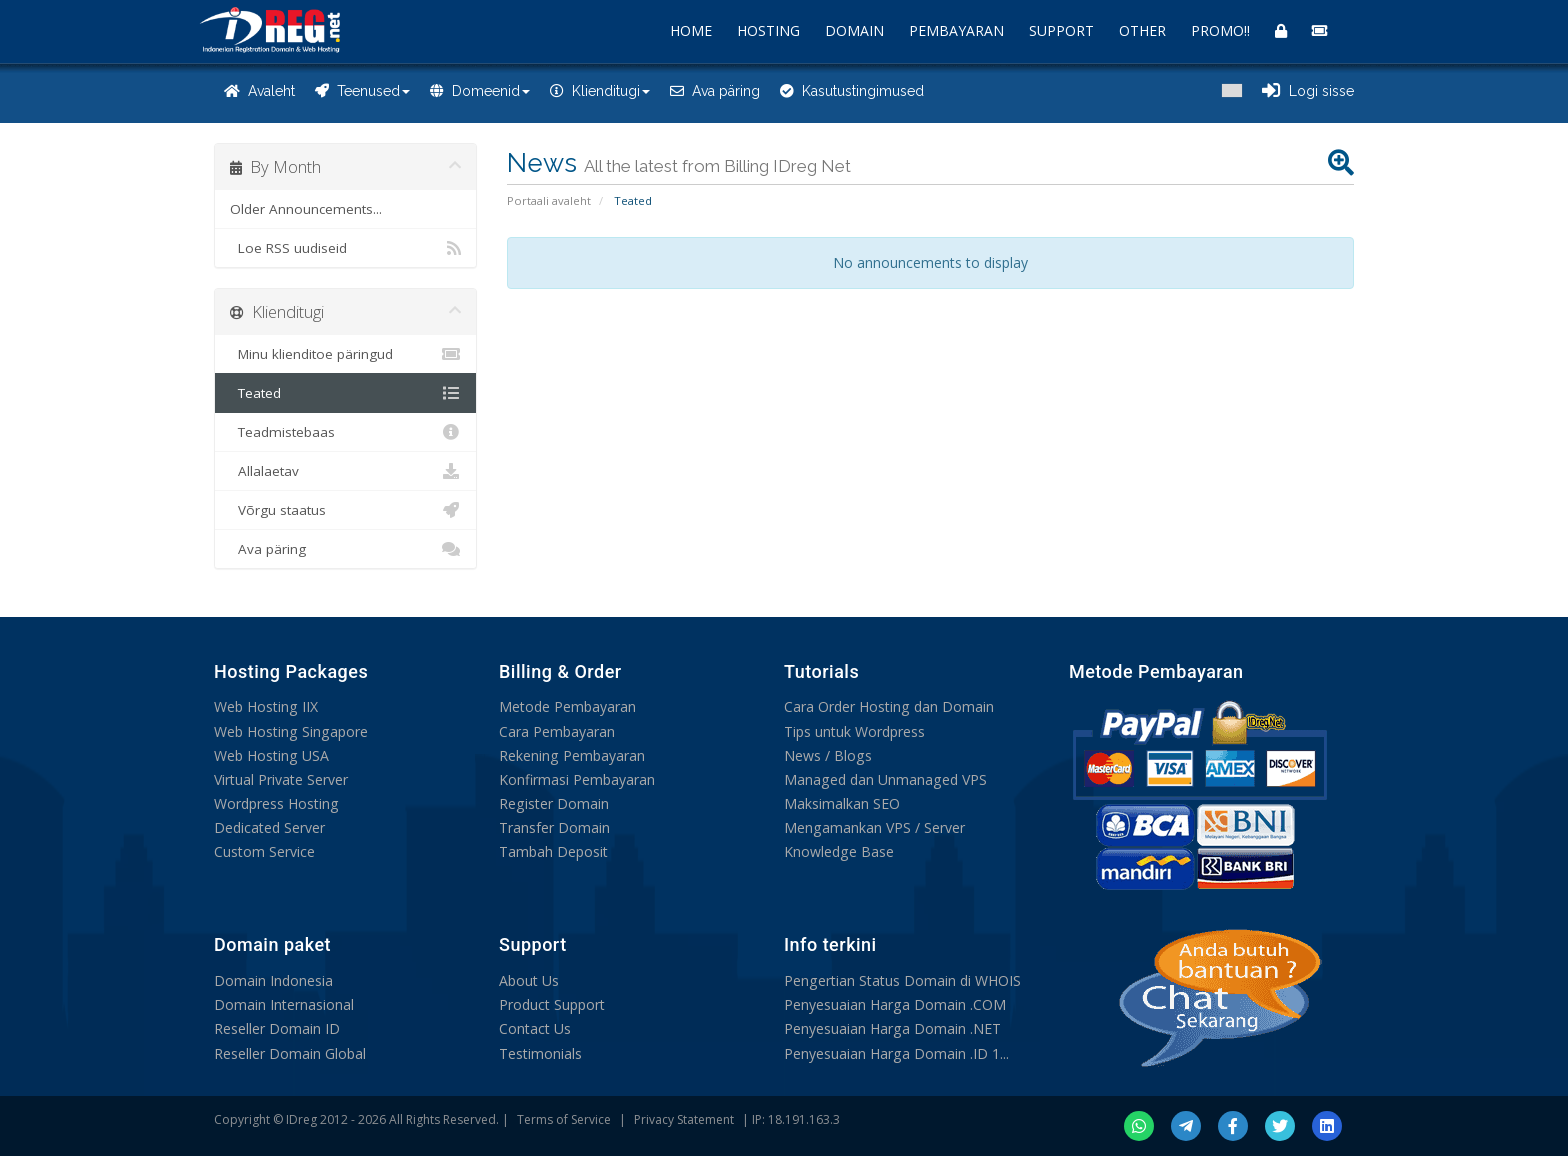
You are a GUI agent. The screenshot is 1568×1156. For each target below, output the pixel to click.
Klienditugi (600, 91)
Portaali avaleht (549, 200)
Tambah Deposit (553, 850)
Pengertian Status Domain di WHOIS (902, 980)
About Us (529, 980)
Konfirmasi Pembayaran (577, 778)
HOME (691, 30)
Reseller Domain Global (290, 1052)
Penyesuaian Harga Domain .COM (894, 1004)
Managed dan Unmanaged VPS (884, 778)
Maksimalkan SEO (842, 802)
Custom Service (264, 850)
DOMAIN (854, 30)
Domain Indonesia (273, 980)
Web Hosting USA (271, 754)
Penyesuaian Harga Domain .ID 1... (896, 1052)
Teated (345, 393)
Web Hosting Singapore (290, 730)
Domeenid (480, 91)
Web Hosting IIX (265, 706)
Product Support (552, 1004)
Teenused (362, 91)
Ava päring (715, 91)
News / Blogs (827, 754)
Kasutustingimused (852, 91)
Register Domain (553, 802)
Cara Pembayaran (557, 730)
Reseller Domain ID (277, 1028)
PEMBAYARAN (956, 30)
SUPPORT (1061, 30)
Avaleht (259, 91)
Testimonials (540, 1052)
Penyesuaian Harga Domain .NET (892, 1028)
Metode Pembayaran (567, 706)
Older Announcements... (306, 209)
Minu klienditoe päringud (345, 354)
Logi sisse (1308, 91)
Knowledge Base (838, 850)
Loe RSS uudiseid (345, 248)
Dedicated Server (269, 826)
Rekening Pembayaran (571, 754)
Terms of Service (564, 1119)
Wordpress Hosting (276, 802)
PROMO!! (1220, 30)
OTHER (1142, 30)
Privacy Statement (684, 1119)
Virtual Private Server (281, 778)
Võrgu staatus (345, 510)
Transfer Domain (554, 826)
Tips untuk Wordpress (854, 730)
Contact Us (535, 1028)
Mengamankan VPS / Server (874, 826)
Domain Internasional (284, 1004)
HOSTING (768, 30)
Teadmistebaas (345, 432)
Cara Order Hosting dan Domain (888, 706)
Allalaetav (345, 471)
